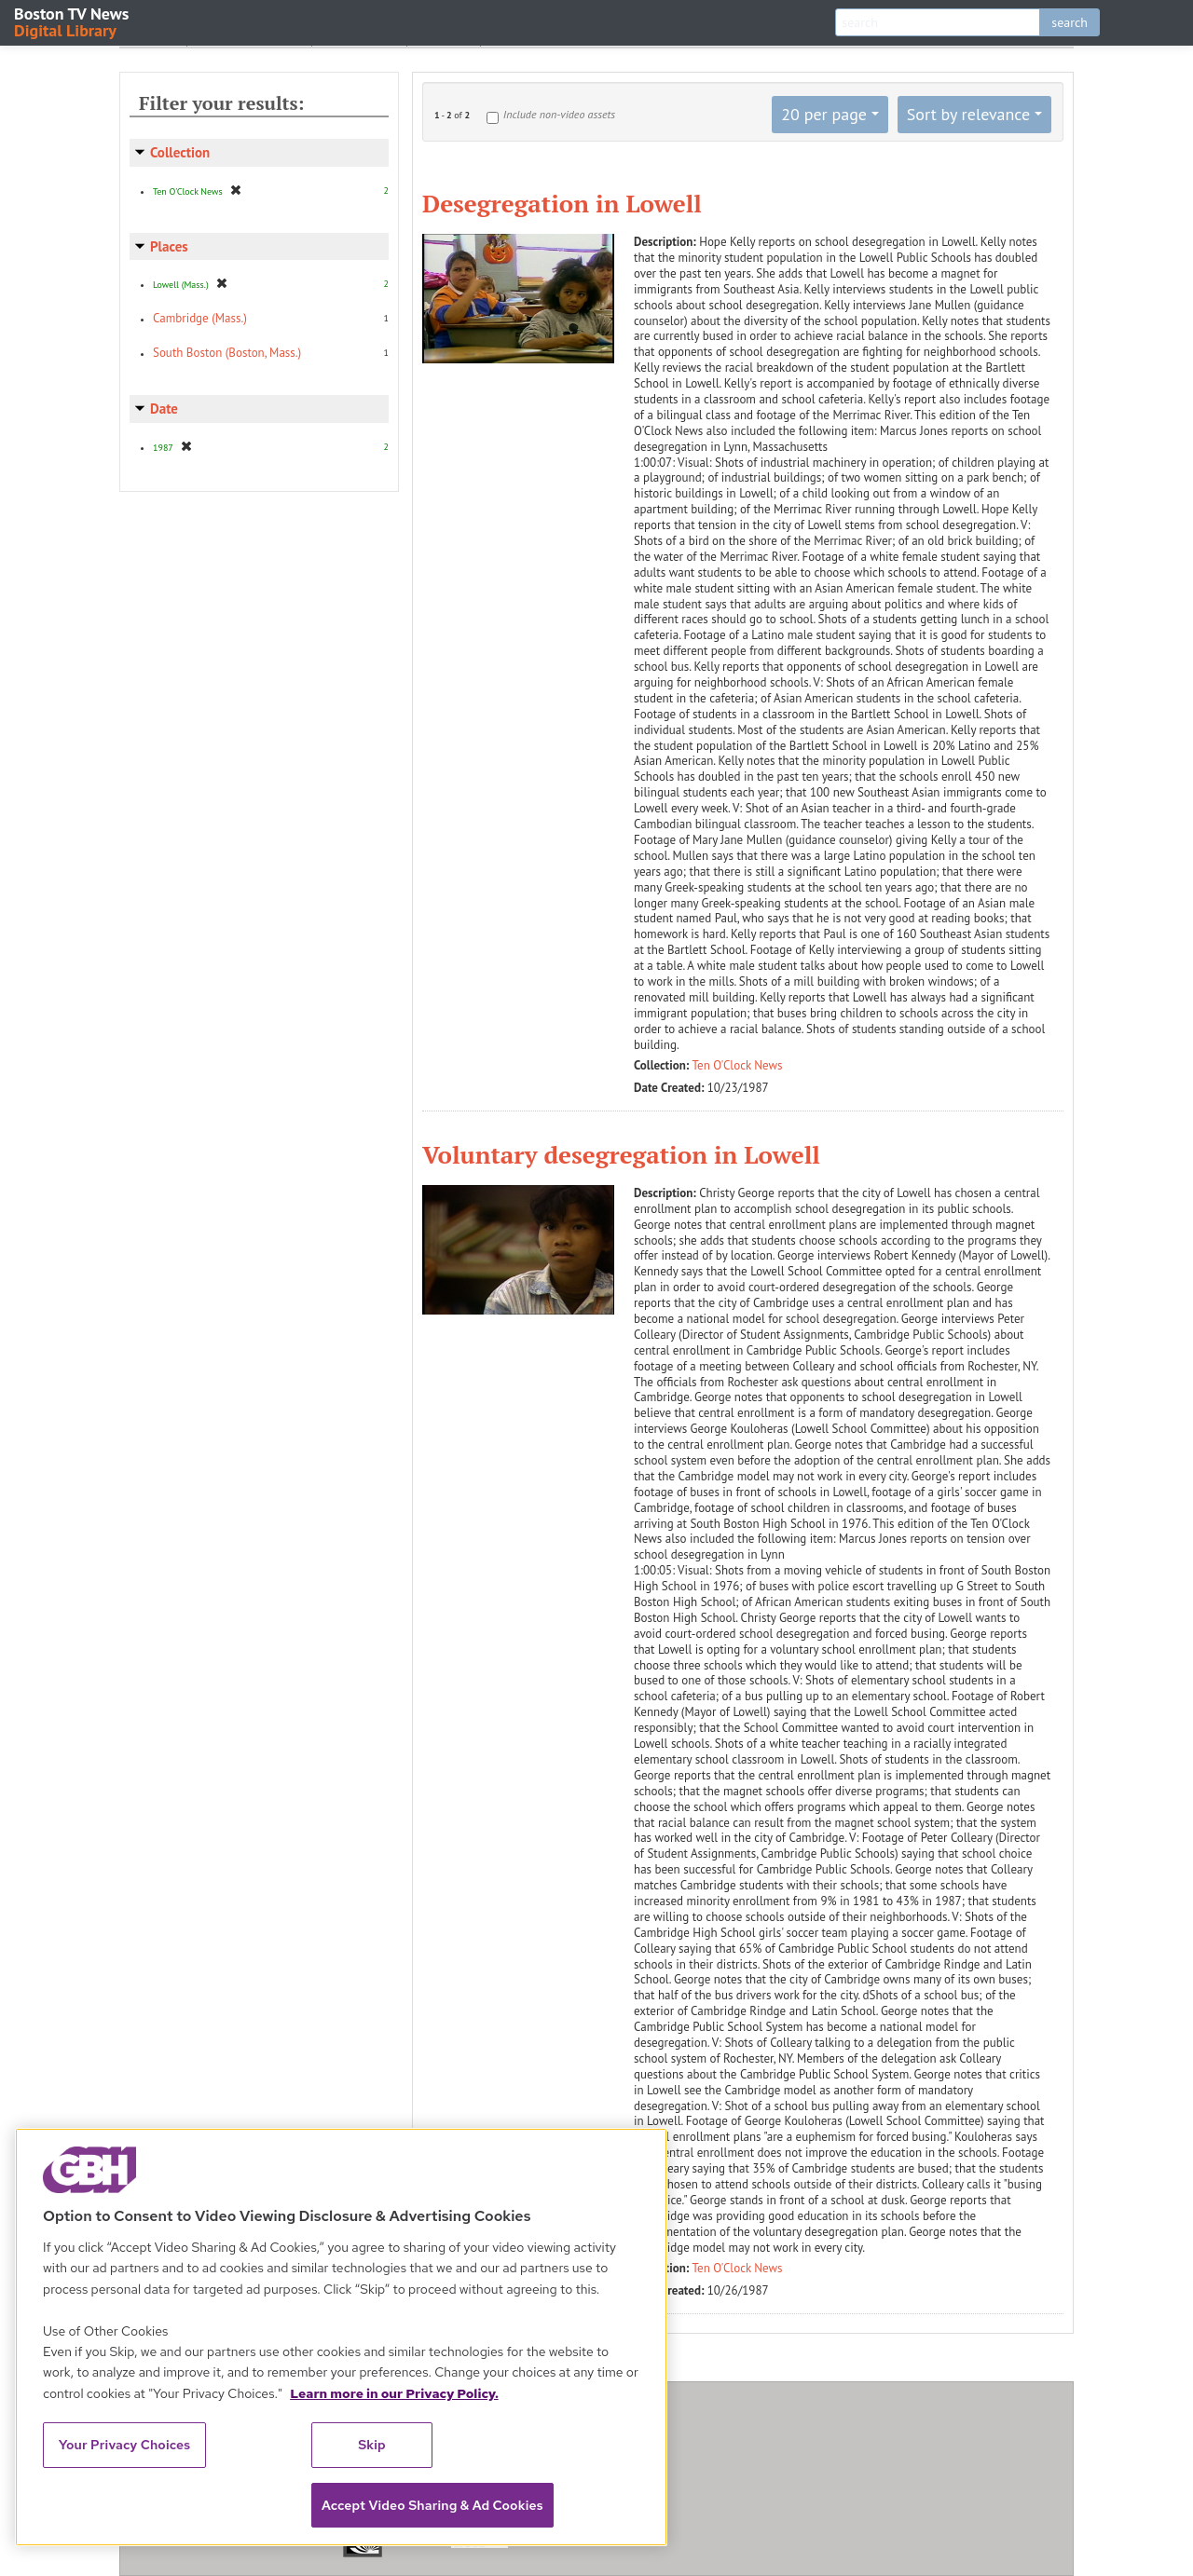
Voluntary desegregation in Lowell (621, 1154)
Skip (372, 2444)
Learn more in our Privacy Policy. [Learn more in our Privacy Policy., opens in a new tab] (394, 2393)
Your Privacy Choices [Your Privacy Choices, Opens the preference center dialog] (125, 2444)
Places (169, 246)
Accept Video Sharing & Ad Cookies (432, 2505)
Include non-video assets (559, 114)
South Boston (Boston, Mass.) (227, 353)
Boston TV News (72, 21)
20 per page (824, 114)
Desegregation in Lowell (562, 203)
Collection (180, 152)
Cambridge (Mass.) (200, 318)
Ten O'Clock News (737, 1065)
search (1069, 22)
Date (164, 408)
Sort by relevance (968, 114)
